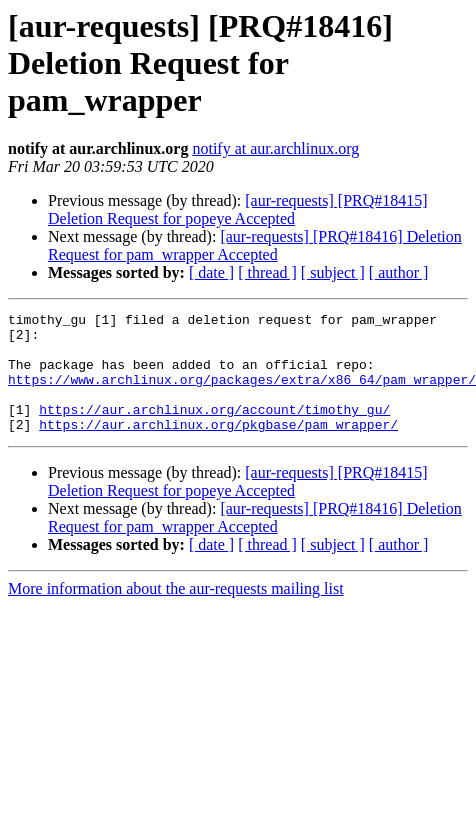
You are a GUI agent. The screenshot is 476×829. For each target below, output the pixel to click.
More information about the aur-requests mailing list (176, 612)
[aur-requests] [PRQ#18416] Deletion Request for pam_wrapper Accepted (255, 245)
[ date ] (211, 272)
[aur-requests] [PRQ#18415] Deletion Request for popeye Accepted (238, 209)
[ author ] (399, 272)
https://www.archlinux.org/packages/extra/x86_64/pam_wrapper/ (242, 394)
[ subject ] (333, 272)
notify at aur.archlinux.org (275, 148)
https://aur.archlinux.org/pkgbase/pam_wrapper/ (218, 448)
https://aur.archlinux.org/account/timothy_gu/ (214, 430)
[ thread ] (267, 272)
